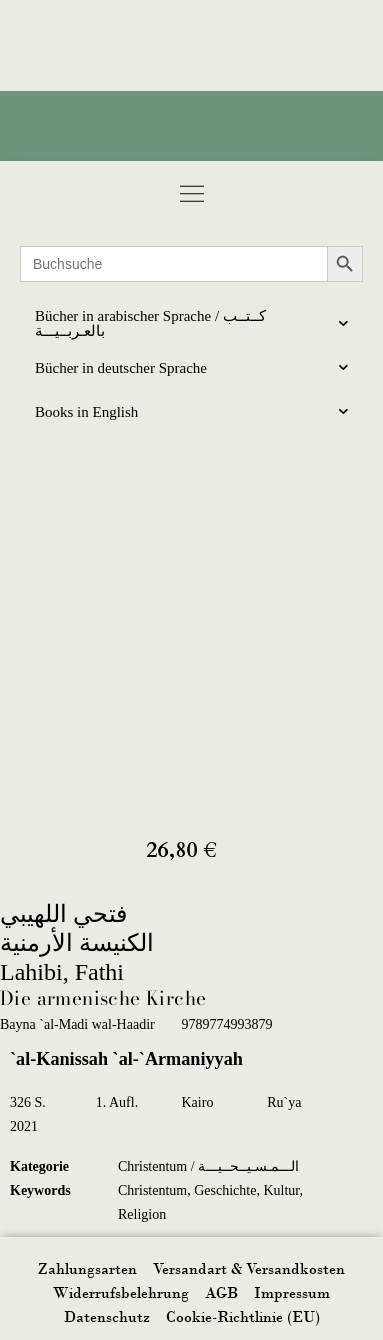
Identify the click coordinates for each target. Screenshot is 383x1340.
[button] (191, 193)
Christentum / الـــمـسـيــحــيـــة (208, 1166)
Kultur (281, 1190)
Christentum (152, 1190)
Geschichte (225, 1190)
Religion (142, 1214)
